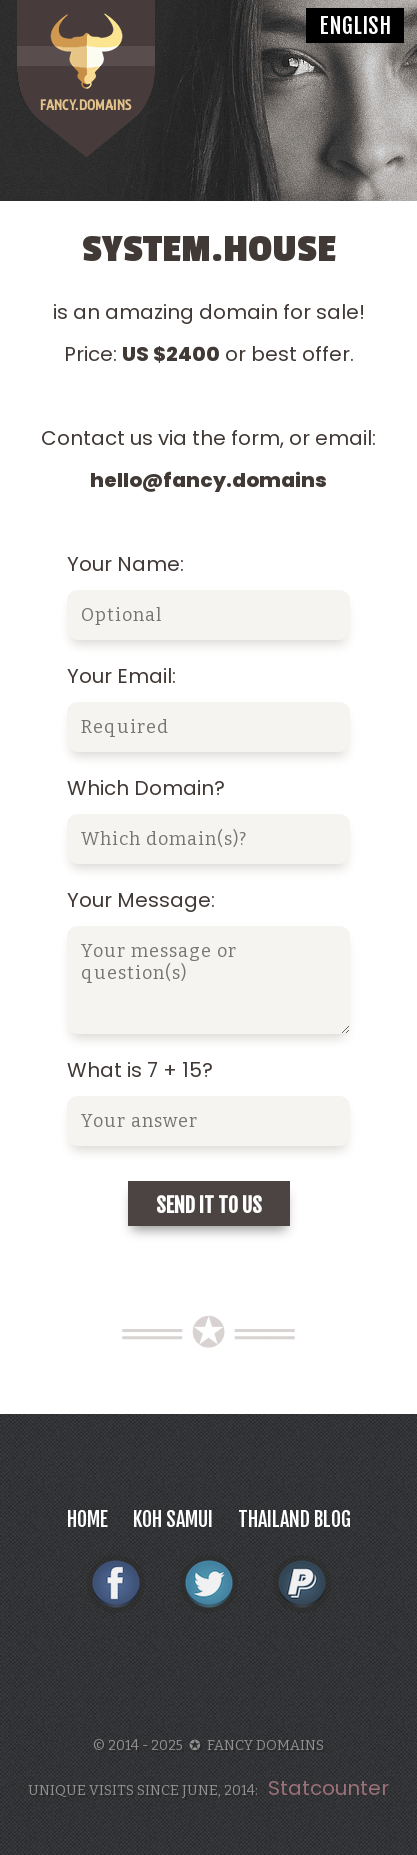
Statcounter (328, 1788)
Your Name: (125, 564)
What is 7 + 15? (140, 1070)
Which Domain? (146, 788)
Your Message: (141, 900)
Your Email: (121, 676)
